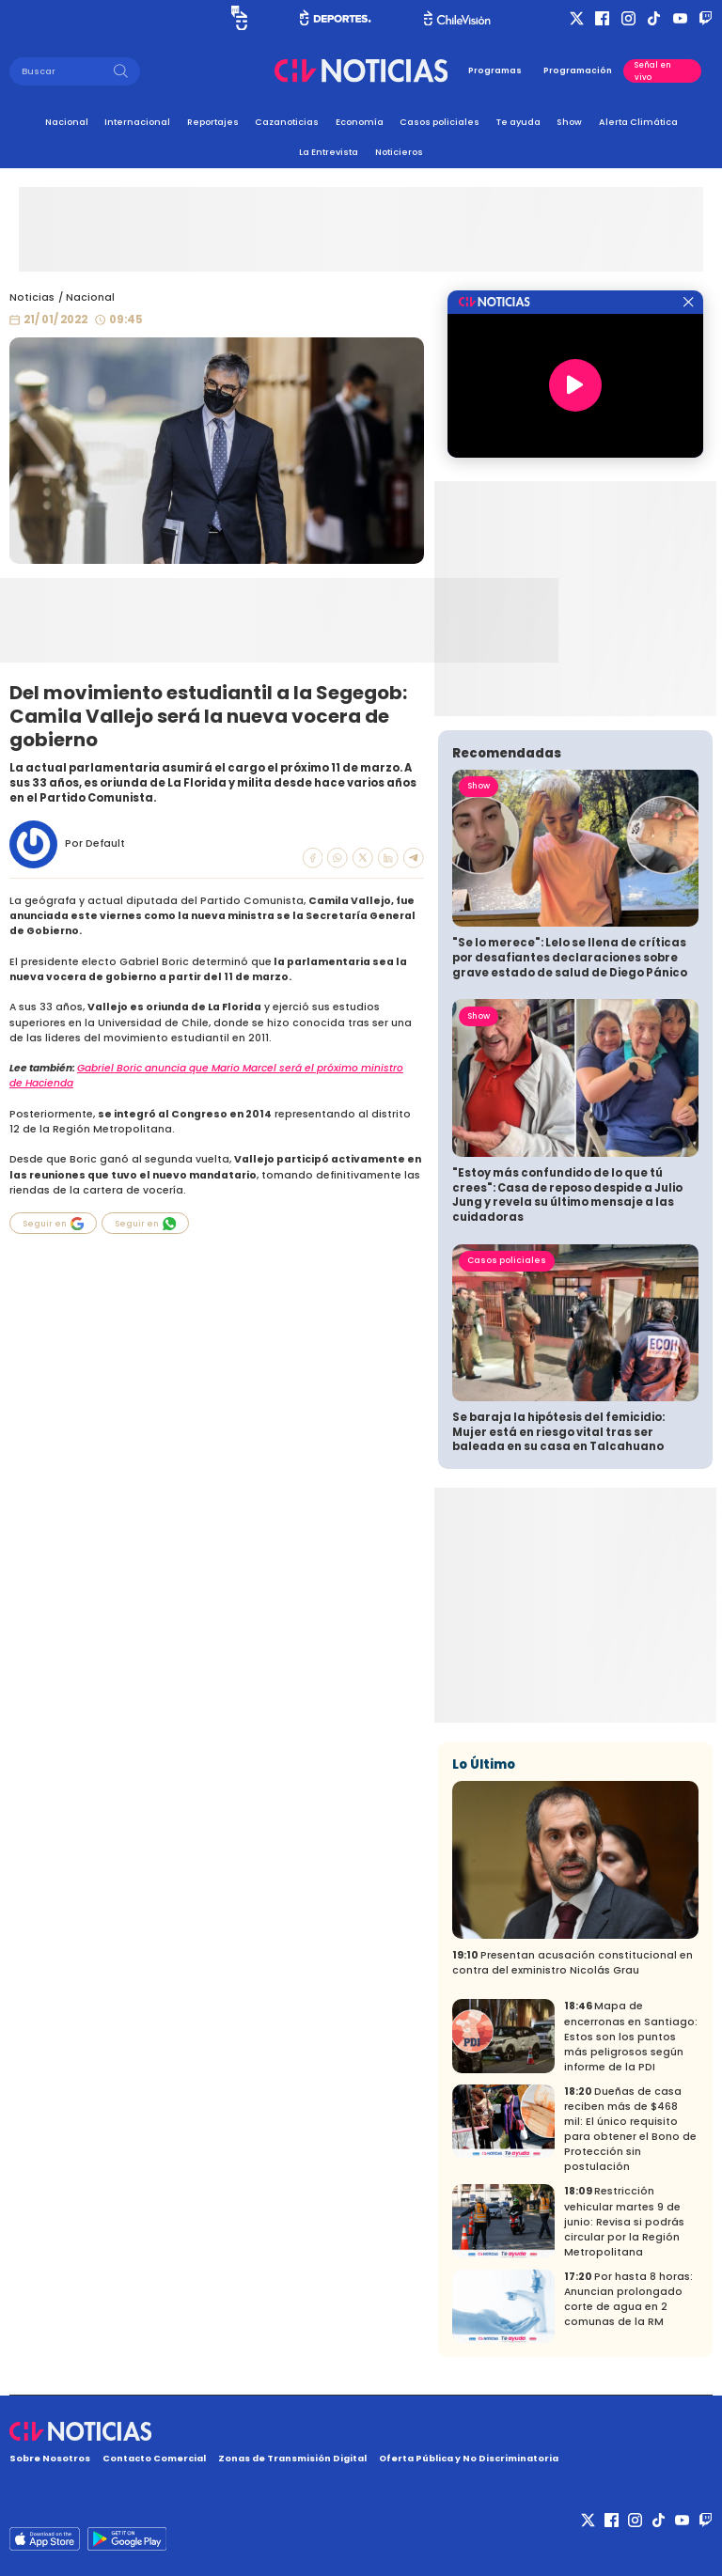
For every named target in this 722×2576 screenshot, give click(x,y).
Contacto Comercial (154, 2458)
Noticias (32, 297)
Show (569, 122)
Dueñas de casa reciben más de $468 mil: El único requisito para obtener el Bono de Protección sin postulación (630, 2129)
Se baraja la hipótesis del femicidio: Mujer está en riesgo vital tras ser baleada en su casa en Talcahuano (558, 1432)
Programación (577, 70)
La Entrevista (328, 152)
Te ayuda (518, 122)
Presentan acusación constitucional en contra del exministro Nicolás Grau (572, 1962)
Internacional (137, 122)
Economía (360, 122)
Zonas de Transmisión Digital (292, 2458)
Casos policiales (439, 122)
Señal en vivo (653, 70)
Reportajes (213, 122)
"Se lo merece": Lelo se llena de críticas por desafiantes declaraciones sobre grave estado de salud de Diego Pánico (569, 957)
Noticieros (399, 152)
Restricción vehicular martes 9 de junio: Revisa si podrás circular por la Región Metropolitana (624, 2221)
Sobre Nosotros (49, 2458)
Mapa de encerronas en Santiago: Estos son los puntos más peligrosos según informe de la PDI (631, 2036)
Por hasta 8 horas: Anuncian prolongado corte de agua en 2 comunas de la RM (628, 2299)
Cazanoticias (287, 122)
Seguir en (54, 1223)
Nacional (66, 122)
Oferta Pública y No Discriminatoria (468, 2458)
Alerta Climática (638, 122)
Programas (495, 70)
